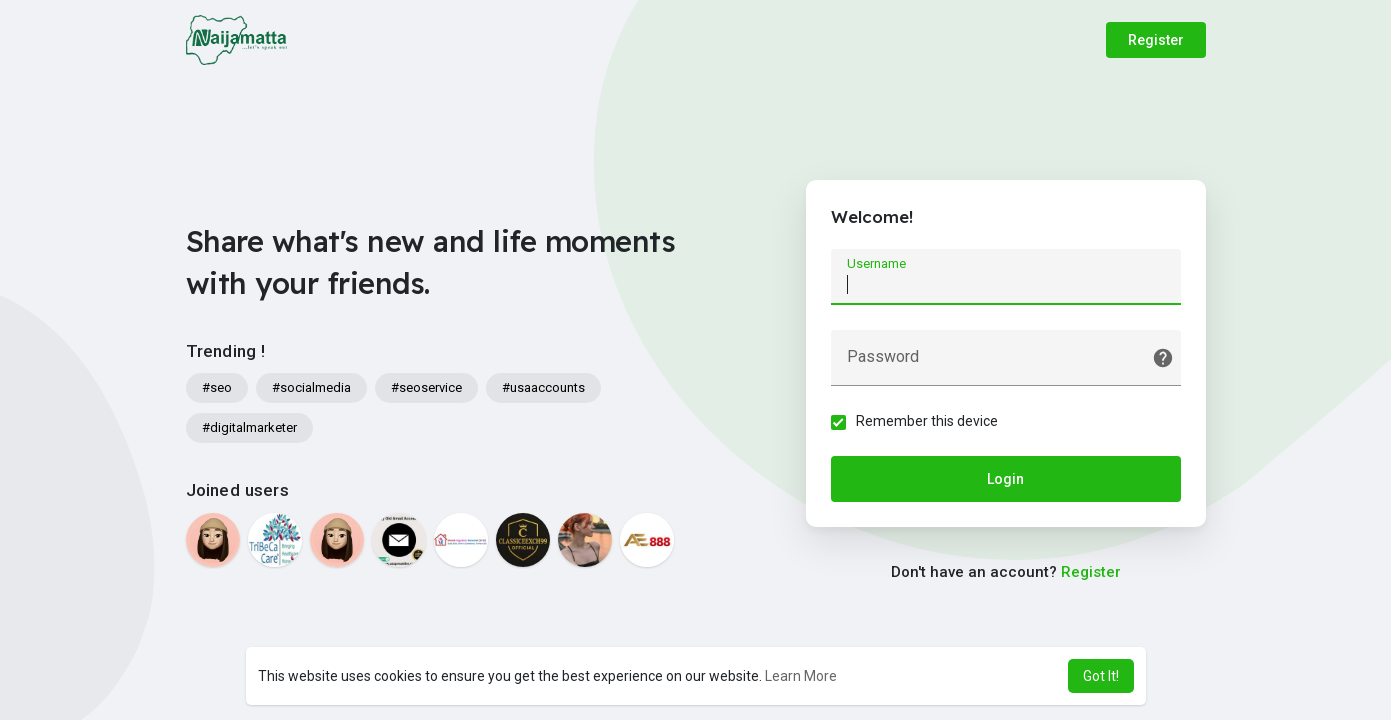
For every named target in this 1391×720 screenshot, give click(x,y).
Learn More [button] (801, 676)
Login (1005, 479)
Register (1156, 40)
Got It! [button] (1101, 676)
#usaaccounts (543, 387)
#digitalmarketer (249, 427)
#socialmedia (311, 387)
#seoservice (426, 387)
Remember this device (927, 421)
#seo (217, 387)
